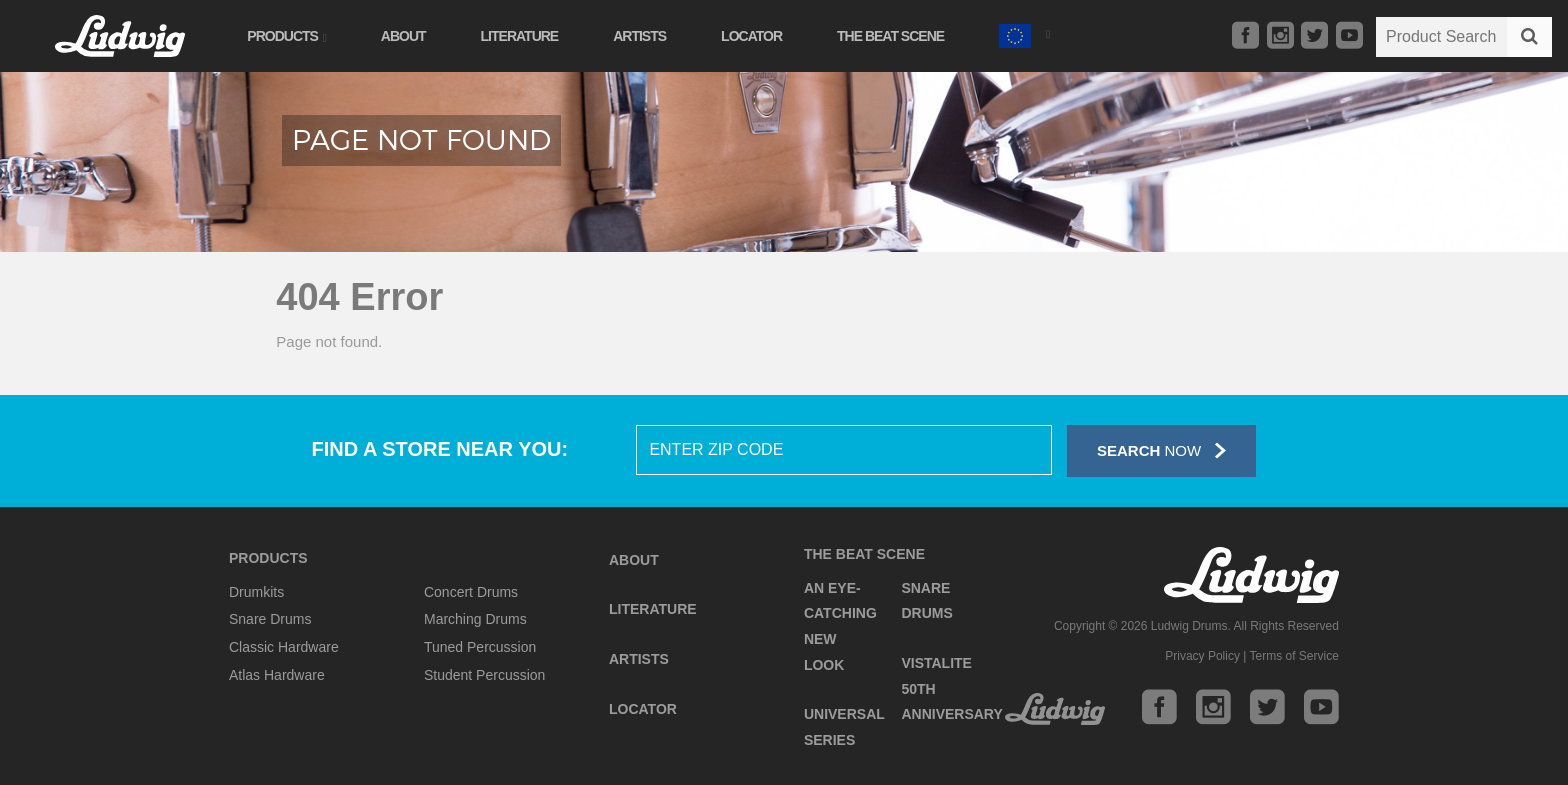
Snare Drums (270, 619)
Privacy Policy (1202, 656)
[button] (1028, 33)
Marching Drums (475, 619)
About (406, 36)
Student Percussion (484, 675)
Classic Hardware (284, 647)
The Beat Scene (894, 36)
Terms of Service (1294, 656)
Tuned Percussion (480, 647)
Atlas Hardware (277, 675)
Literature (523, 36)
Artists (643, 36)
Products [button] (290, 36)
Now (1161, 450)
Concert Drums (471, 592)
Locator (755, 36)
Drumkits (256, 592)
